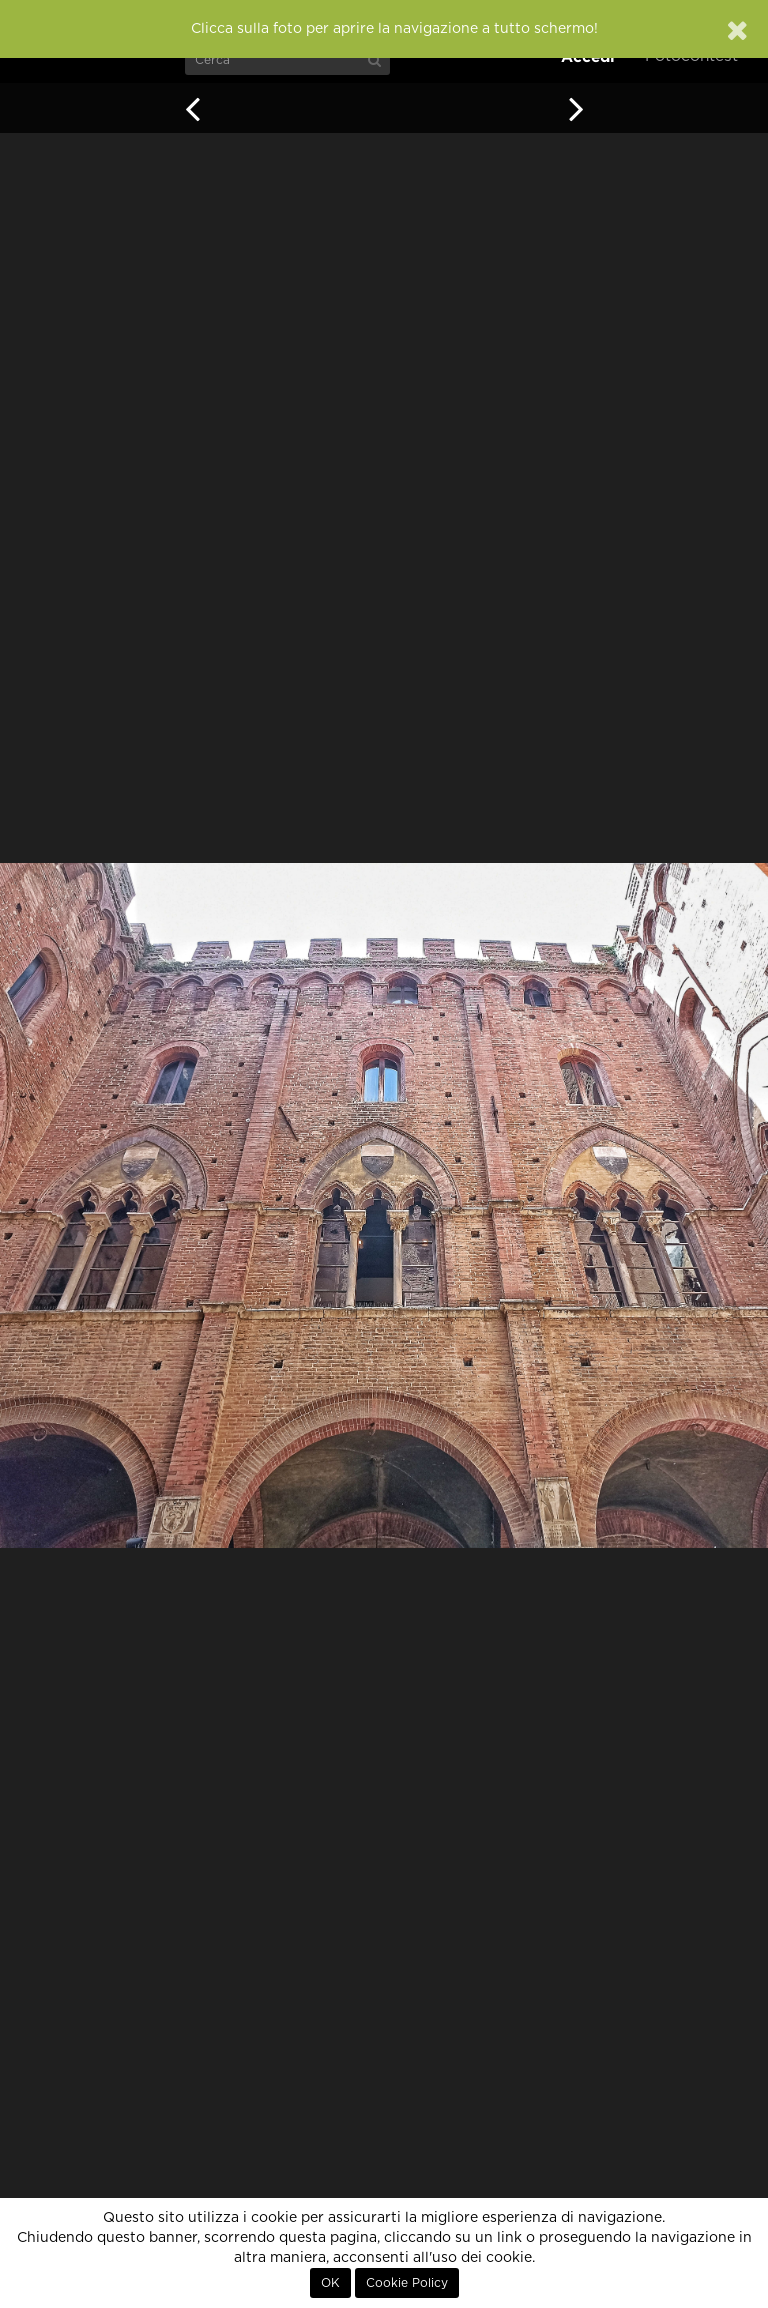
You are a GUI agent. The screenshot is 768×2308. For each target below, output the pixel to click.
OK (330, 2283)
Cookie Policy (407, 2283)
